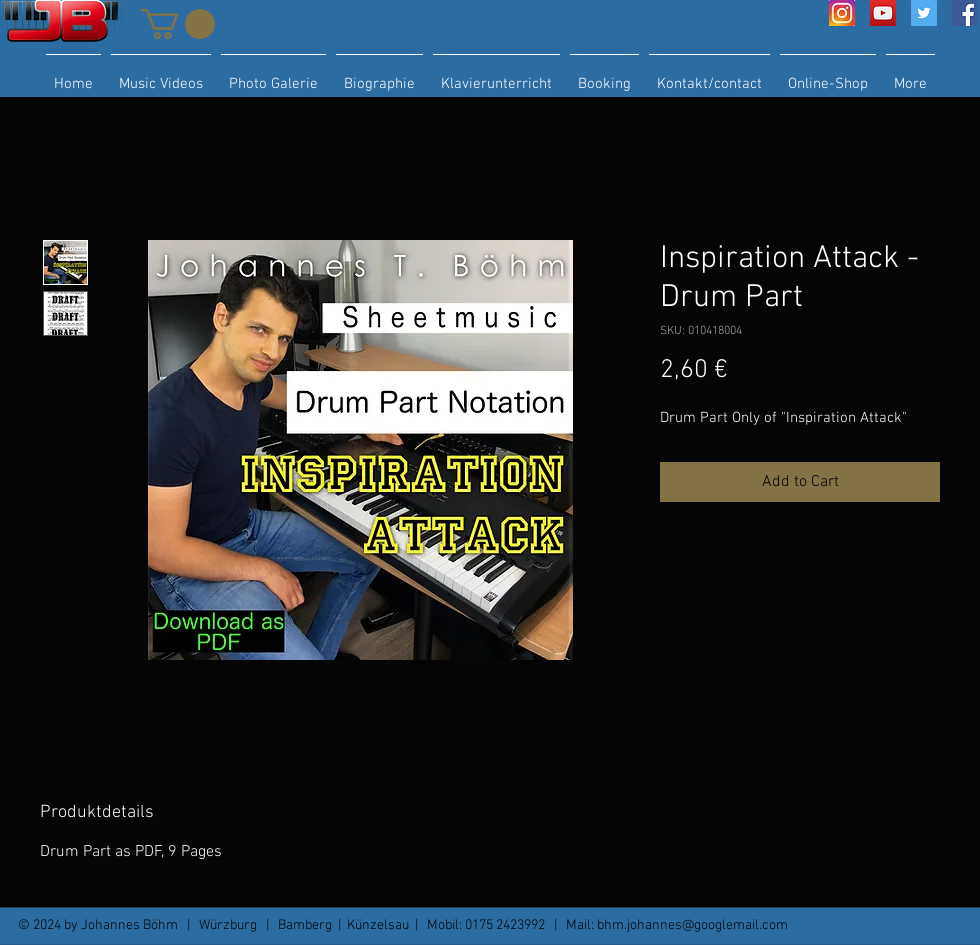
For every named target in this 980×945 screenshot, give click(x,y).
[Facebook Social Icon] (965, 13)
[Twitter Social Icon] (924, 13)
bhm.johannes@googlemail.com (692, 925)
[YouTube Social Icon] (883, 13)
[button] (178, 24)
